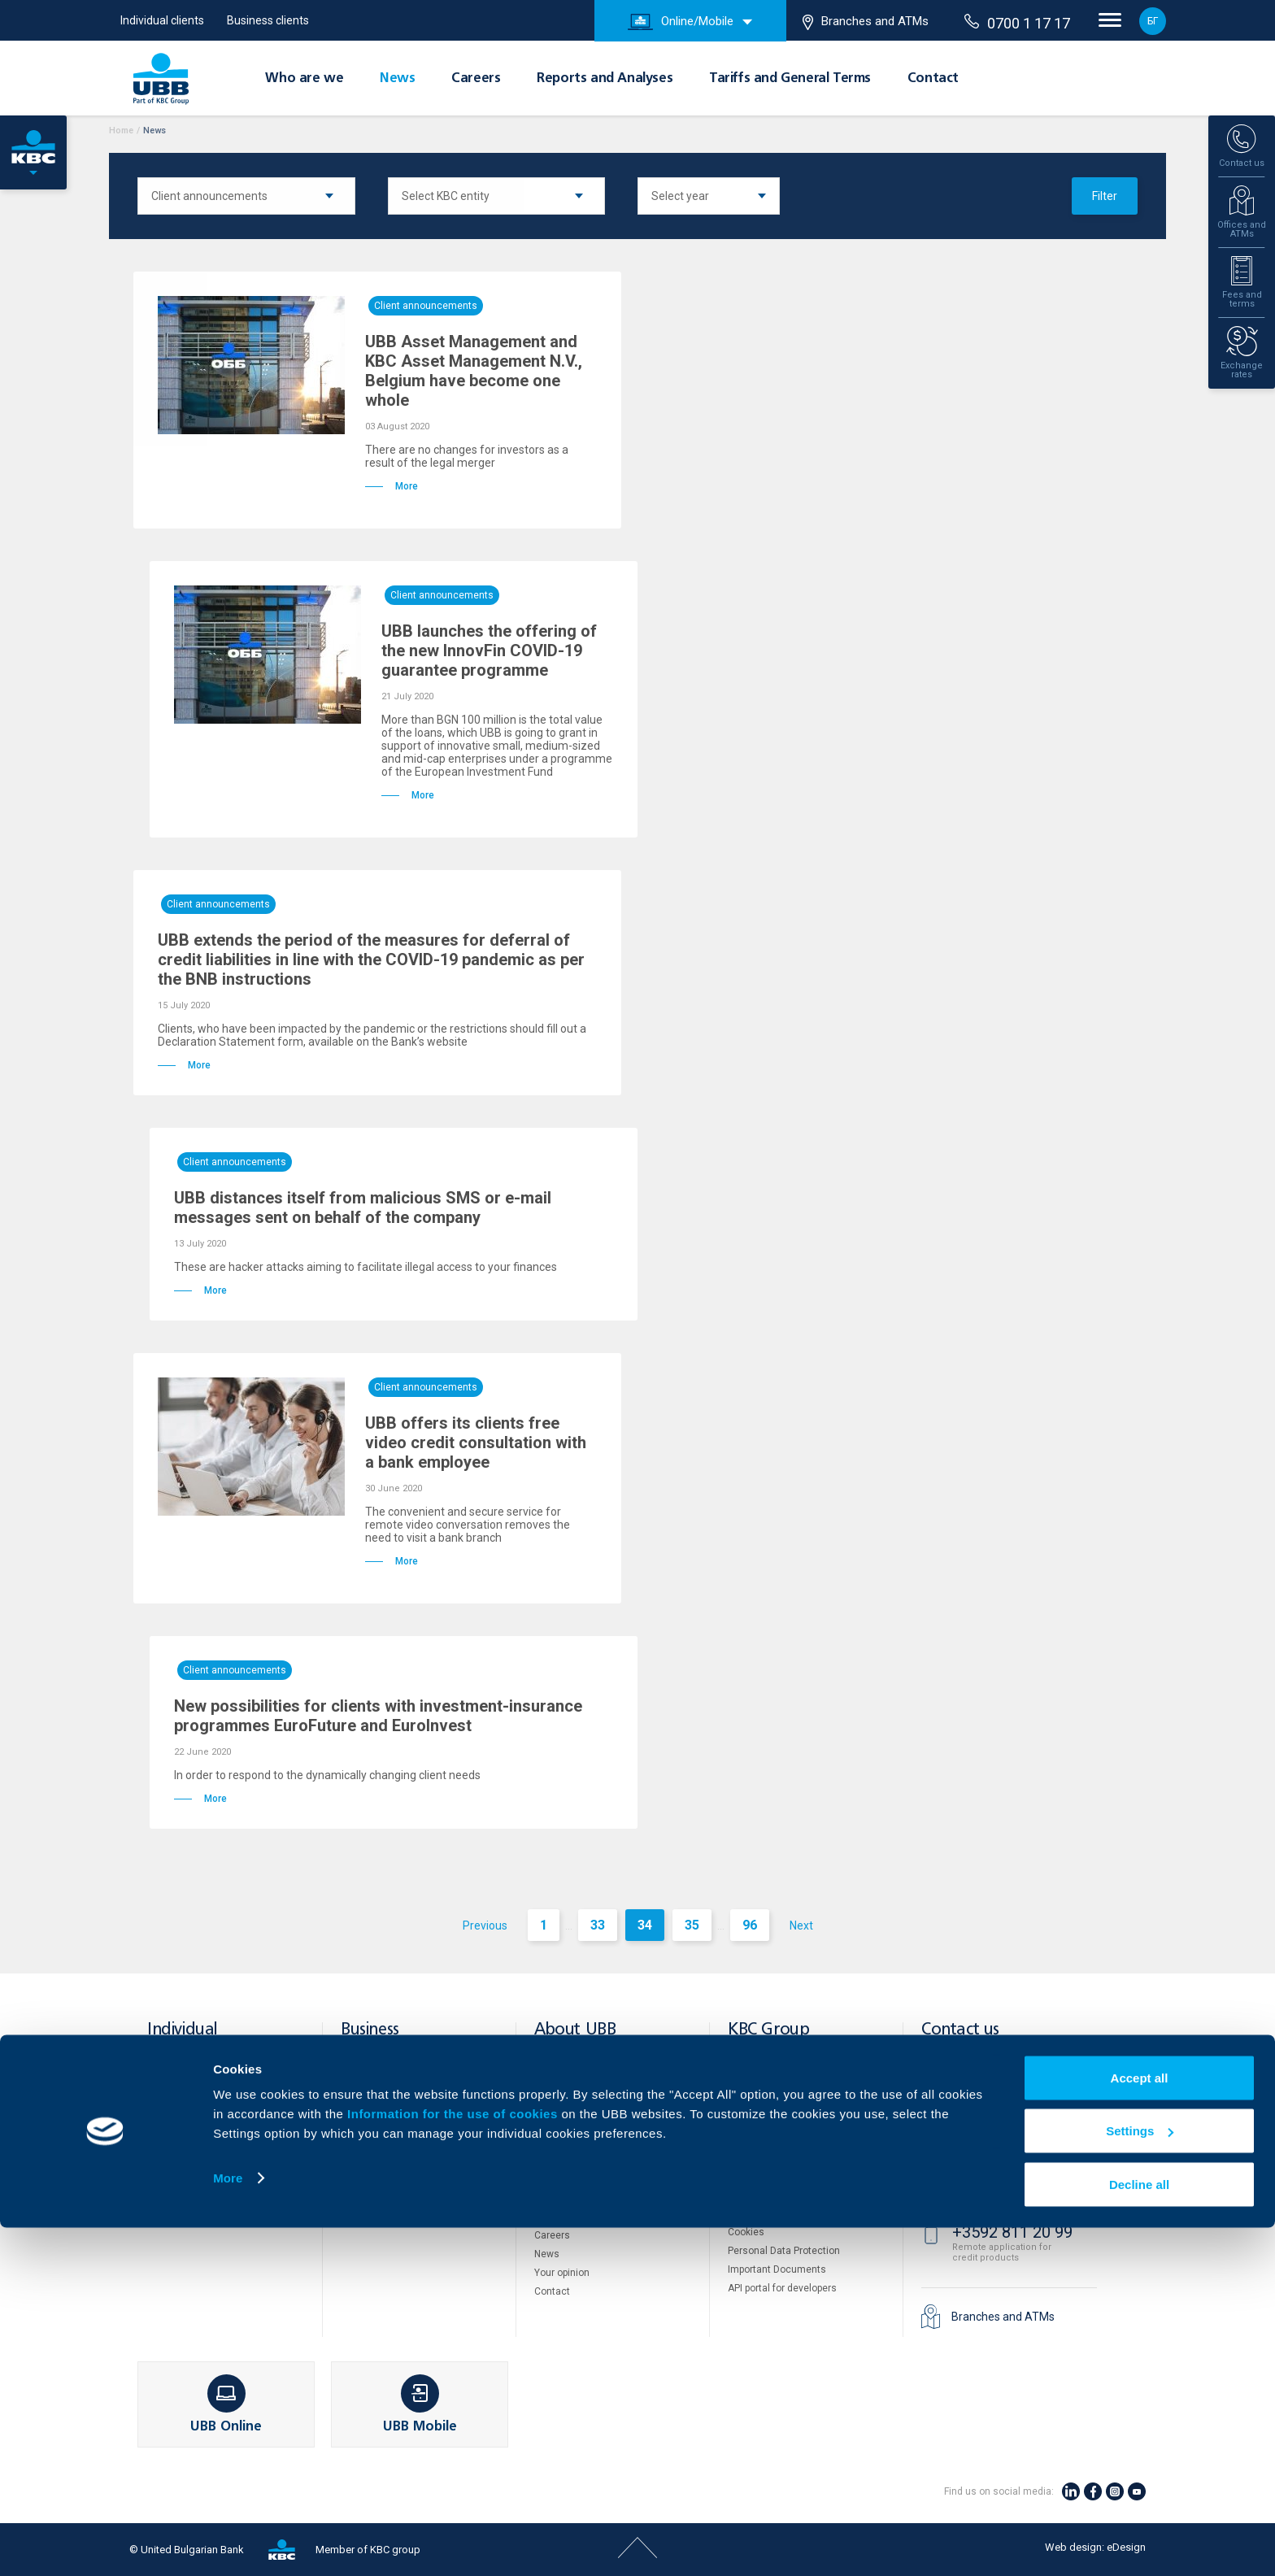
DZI (735, 2067)
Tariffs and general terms (591, 2179)
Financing (363, 2083)
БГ (1152, 21)
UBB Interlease (761, 2085)
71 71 (975, 2129)
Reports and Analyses (604, 78)
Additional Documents (584, 2198)
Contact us (960, 2030)
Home (121, 130)
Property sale (757, 2177)
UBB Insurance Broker (777, 2141)
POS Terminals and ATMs (397, 2139)
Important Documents (777, 2269)
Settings (1139, 2480)
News (397, 78)
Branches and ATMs (866, 22)
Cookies (746, 2232)
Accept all (1139, 2426)
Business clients (268, 20)
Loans (161, 2120)
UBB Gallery (560, 2216)
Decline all (1139, 2532)
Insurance (170, 2158)
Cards (160, 2083)
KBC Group (768, 2030)
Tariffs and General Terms (790, 78)
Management (564, 2123)
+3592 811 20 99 (1012, 2232)
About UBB (575, 2030)
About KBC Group (572, 2085)
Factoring (362, 2191)
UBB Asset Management (783, 2123)
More (227, 2526)
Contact (933, 78)
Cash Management (384, 2102)
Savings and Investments (204, 2139)
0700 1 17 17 (1017, 23)
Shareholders (564, 2104)
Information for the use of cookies (454, 2462)
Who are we (304, 78)
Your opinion (562, 2272)
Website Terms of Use (777, 2213)
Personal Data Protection (784, 2250)
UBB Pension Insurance (781, 2104)
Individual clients (162, 20)
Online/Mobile (680, 22)
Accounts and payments (202, 2102)
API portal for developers (782, 2288)
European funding (573, 2141)
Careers (475, 78)
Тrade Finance (373, 2120)
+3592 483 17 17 (1012, 2068)
